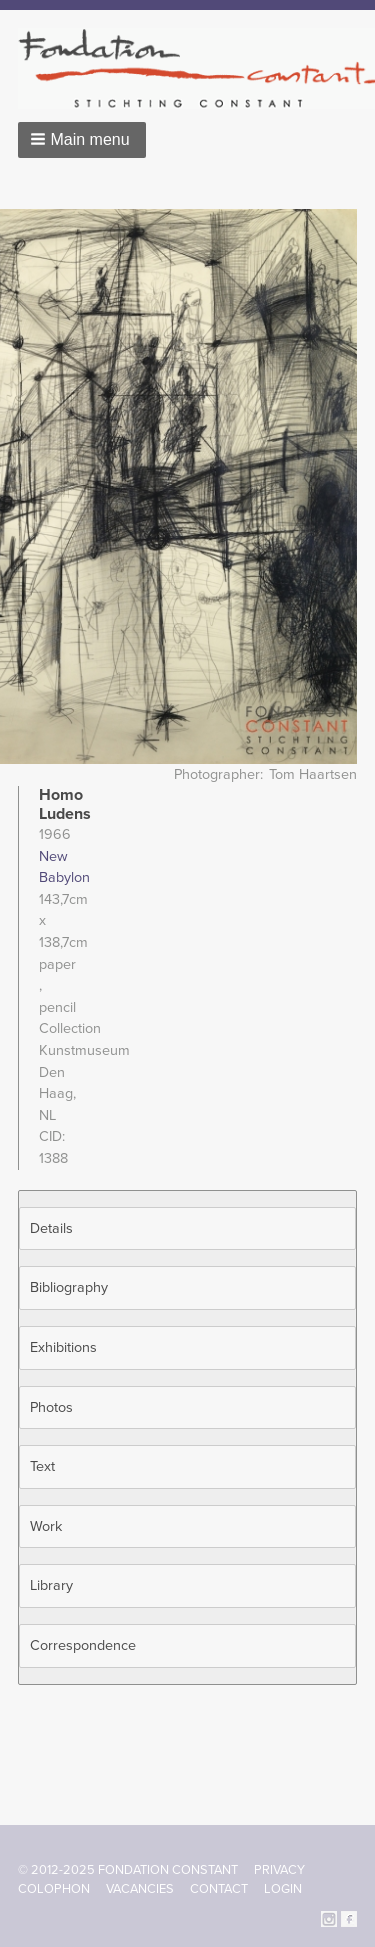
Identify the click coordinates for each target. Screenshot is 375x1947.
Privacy (279, 1870)
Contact (219, 1889)
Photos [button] (51, 1407)
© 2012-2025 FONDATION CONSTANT (128, 1870)
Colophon (54, 1889)
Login (283, 1889)
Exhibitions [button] (63, 1347)
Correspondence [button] (83, 1645)
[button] (82, 140)
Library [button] (51, 1585)
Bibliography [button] (69, 1287)
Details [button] (51, 1228)
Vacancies (140, 1889)
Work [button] (46, 1526)
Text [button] (42, 1466)
